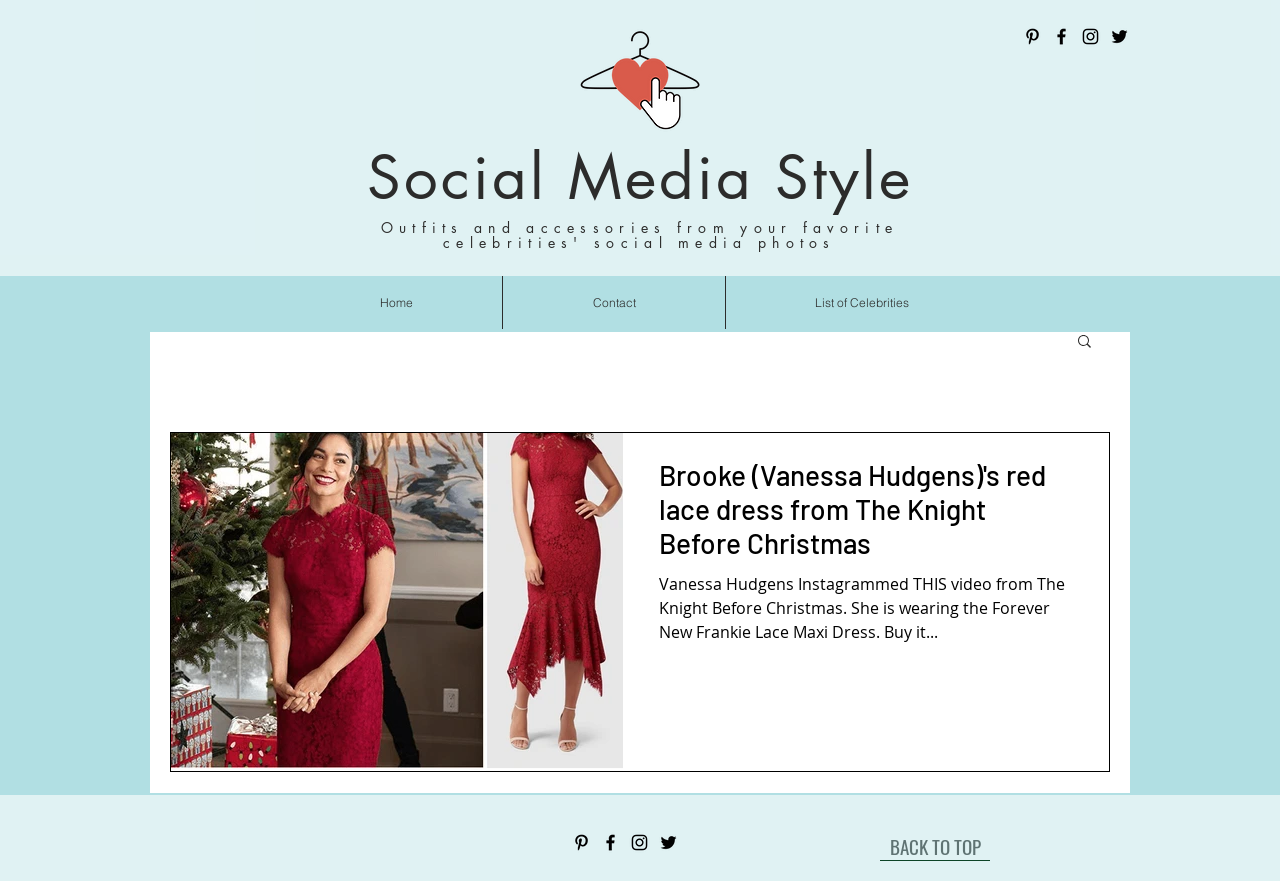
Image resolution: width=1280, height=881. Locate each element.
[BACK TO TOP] (935, 846)
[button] (1084, 342)
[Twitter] (1119, 36)
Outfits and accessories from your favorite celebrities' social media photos (640, 235)
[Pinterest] (1032, 36)
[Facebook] (1061, 36)
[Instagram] (1090, 36)
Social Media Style (640, 177)
